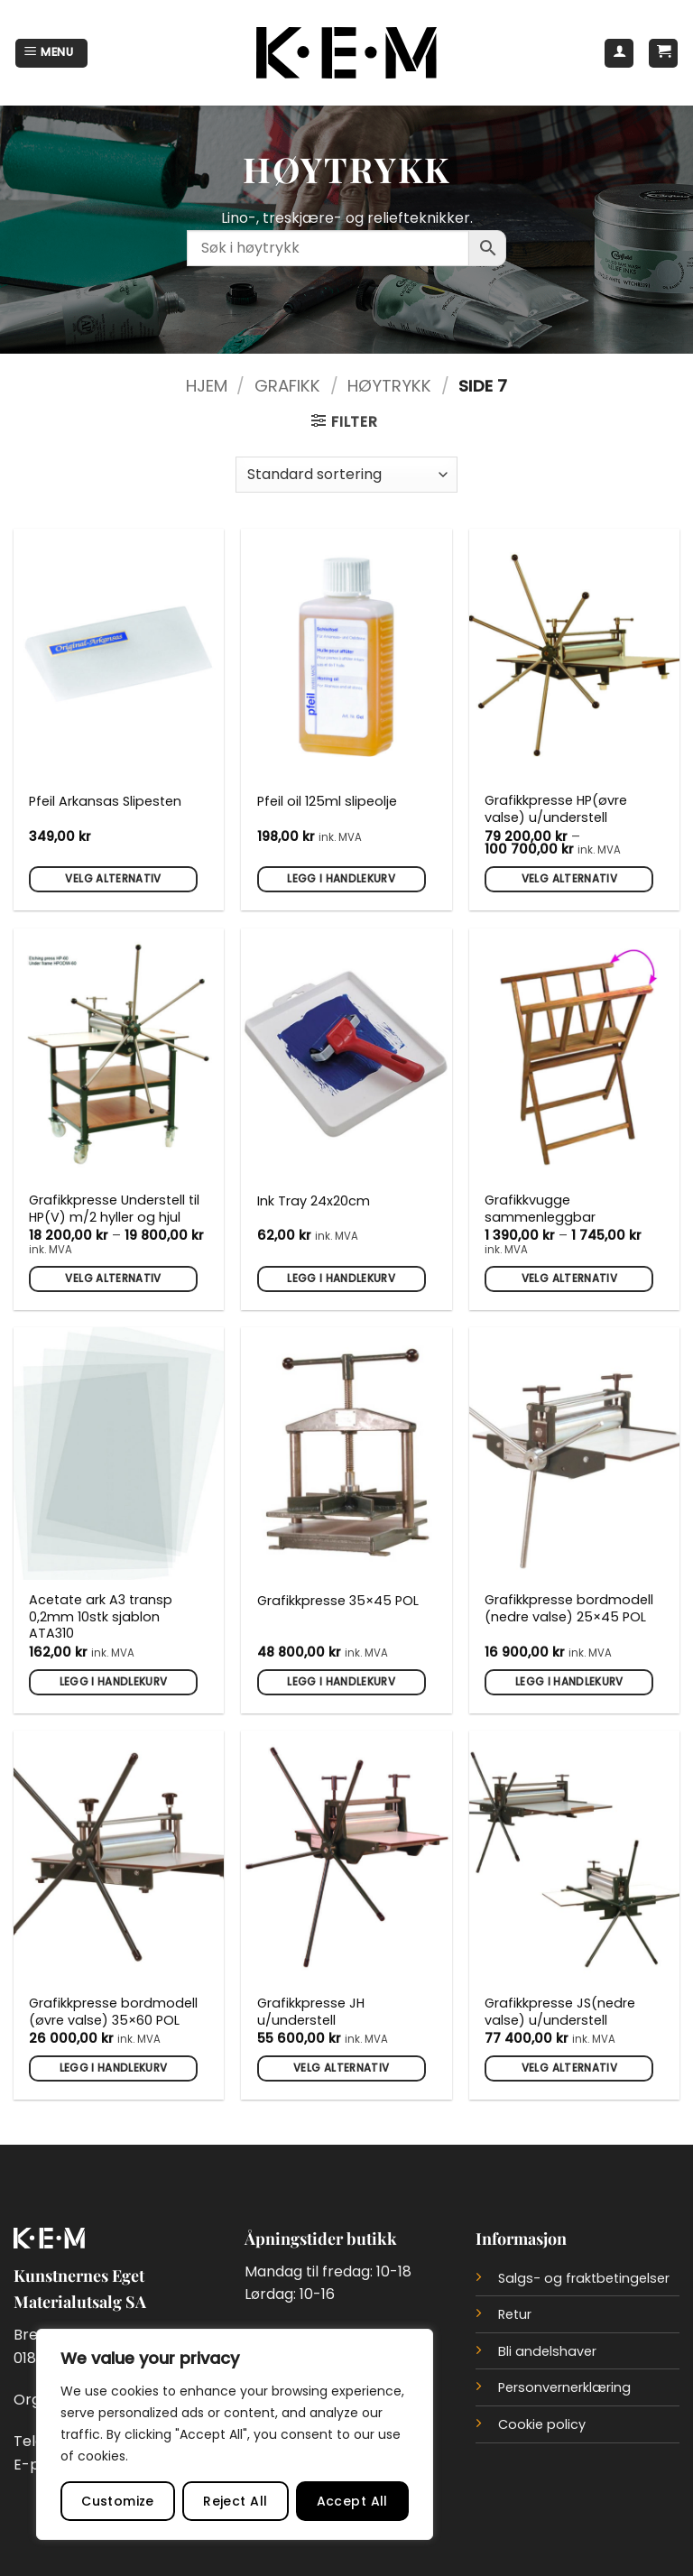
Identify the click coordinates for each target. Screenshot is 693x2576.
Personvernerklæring (564, 2387)
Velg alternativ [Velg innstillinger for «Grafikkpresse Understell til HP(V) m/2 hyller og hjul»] (113, 1278)
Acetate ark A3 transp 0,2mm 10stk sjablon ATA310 (100, 1617)
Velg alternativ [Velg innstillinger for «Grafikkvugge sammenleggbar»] (569, 1278)
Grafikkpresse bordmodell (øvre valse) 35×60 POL (113, 2011)
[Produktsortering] (346, 475)
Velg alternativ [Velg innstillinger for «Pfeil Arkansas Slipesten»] (113, 879)
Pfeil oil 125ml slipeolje (327, 801)
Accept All (352, 2501)
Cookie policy (542, 2424)
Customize (117, 2501)
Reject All (235, 2501)
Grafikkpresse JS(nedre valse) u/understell (560, 2011)
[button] (51, 53)
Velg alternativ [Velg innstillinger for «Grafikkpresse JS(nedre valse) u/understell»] (569, 2068)
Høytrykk (389, 385)
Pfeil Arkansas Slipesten (105, 801)
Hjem (206, 385)
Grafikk (287, 385)
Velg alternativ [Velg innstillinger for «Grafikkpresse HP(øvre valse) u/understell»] (569, 879)
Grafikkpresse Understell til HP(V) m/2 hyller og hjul (114, 1208)
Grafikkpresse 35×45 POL (338, 1601)
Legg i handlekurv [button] (341, 879)
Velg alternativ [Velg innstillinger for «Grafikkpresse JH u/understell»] (341, 2068)
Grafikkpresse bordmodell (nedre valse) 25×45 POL (569, 1608)
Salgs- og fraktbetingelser (584, 2278)
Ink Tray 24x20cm (313, 1201)
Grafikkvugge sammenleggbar (540, 1208)
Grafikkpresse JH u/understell (311, 2011)
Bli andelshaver (547, 2351)
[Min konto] (619, 53)
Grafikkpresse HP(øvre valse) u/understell (556, 809)
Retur (514, 2314)
